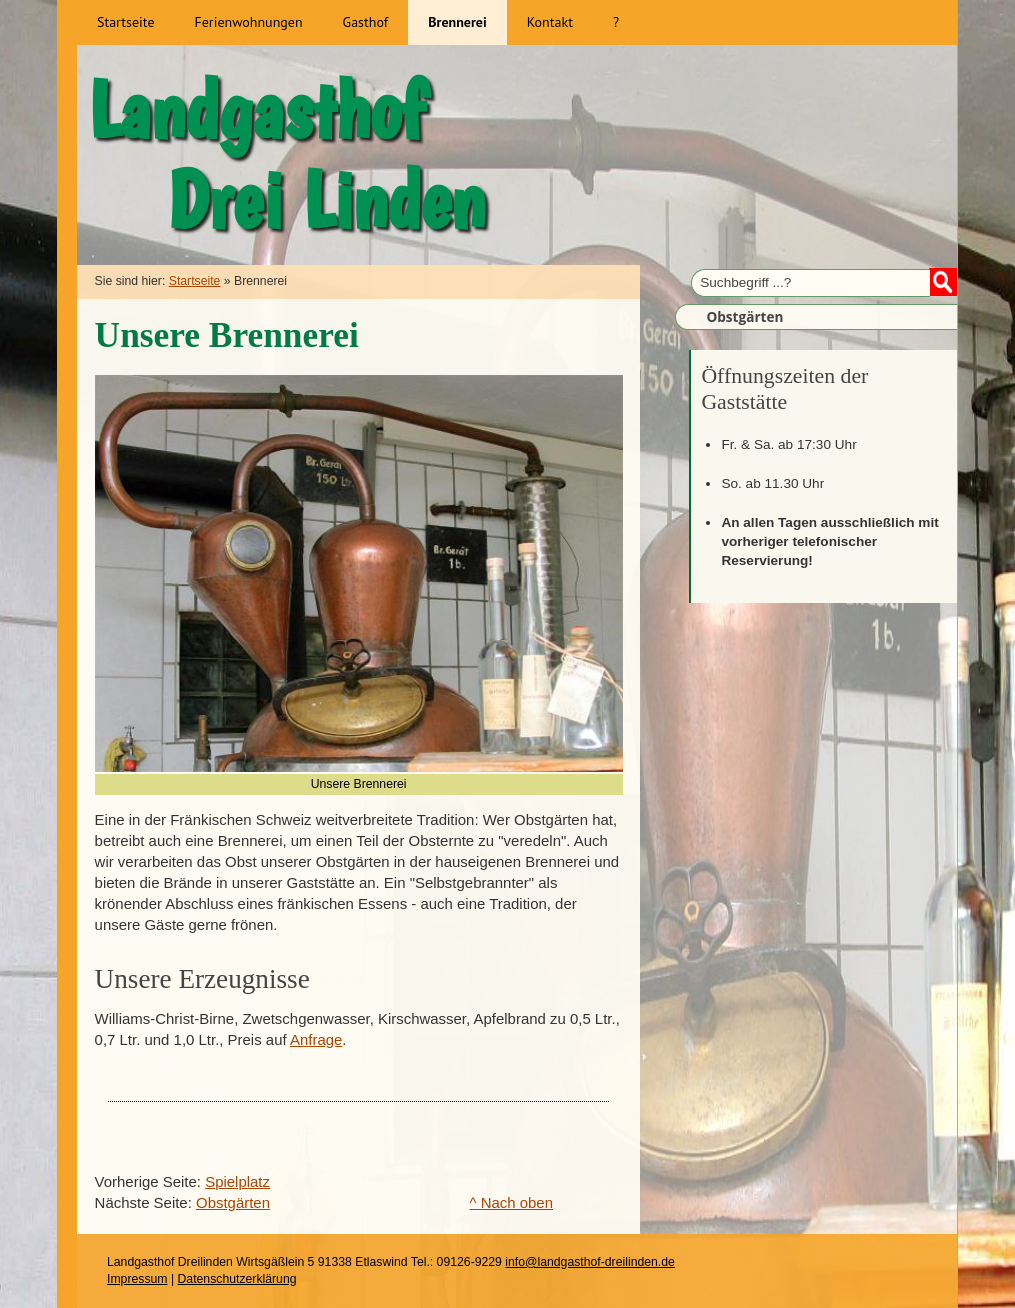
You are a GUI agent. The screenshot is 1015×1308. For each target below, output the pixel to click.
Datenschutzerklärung (237, 1279)
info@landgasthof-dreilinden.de (590, 1262)
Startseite (195, 281)
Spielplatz (237, 1181)
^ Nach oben (512, 1202)
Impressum (137, 1279)
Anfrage (316, 1039)
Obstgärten (233, 1202)
